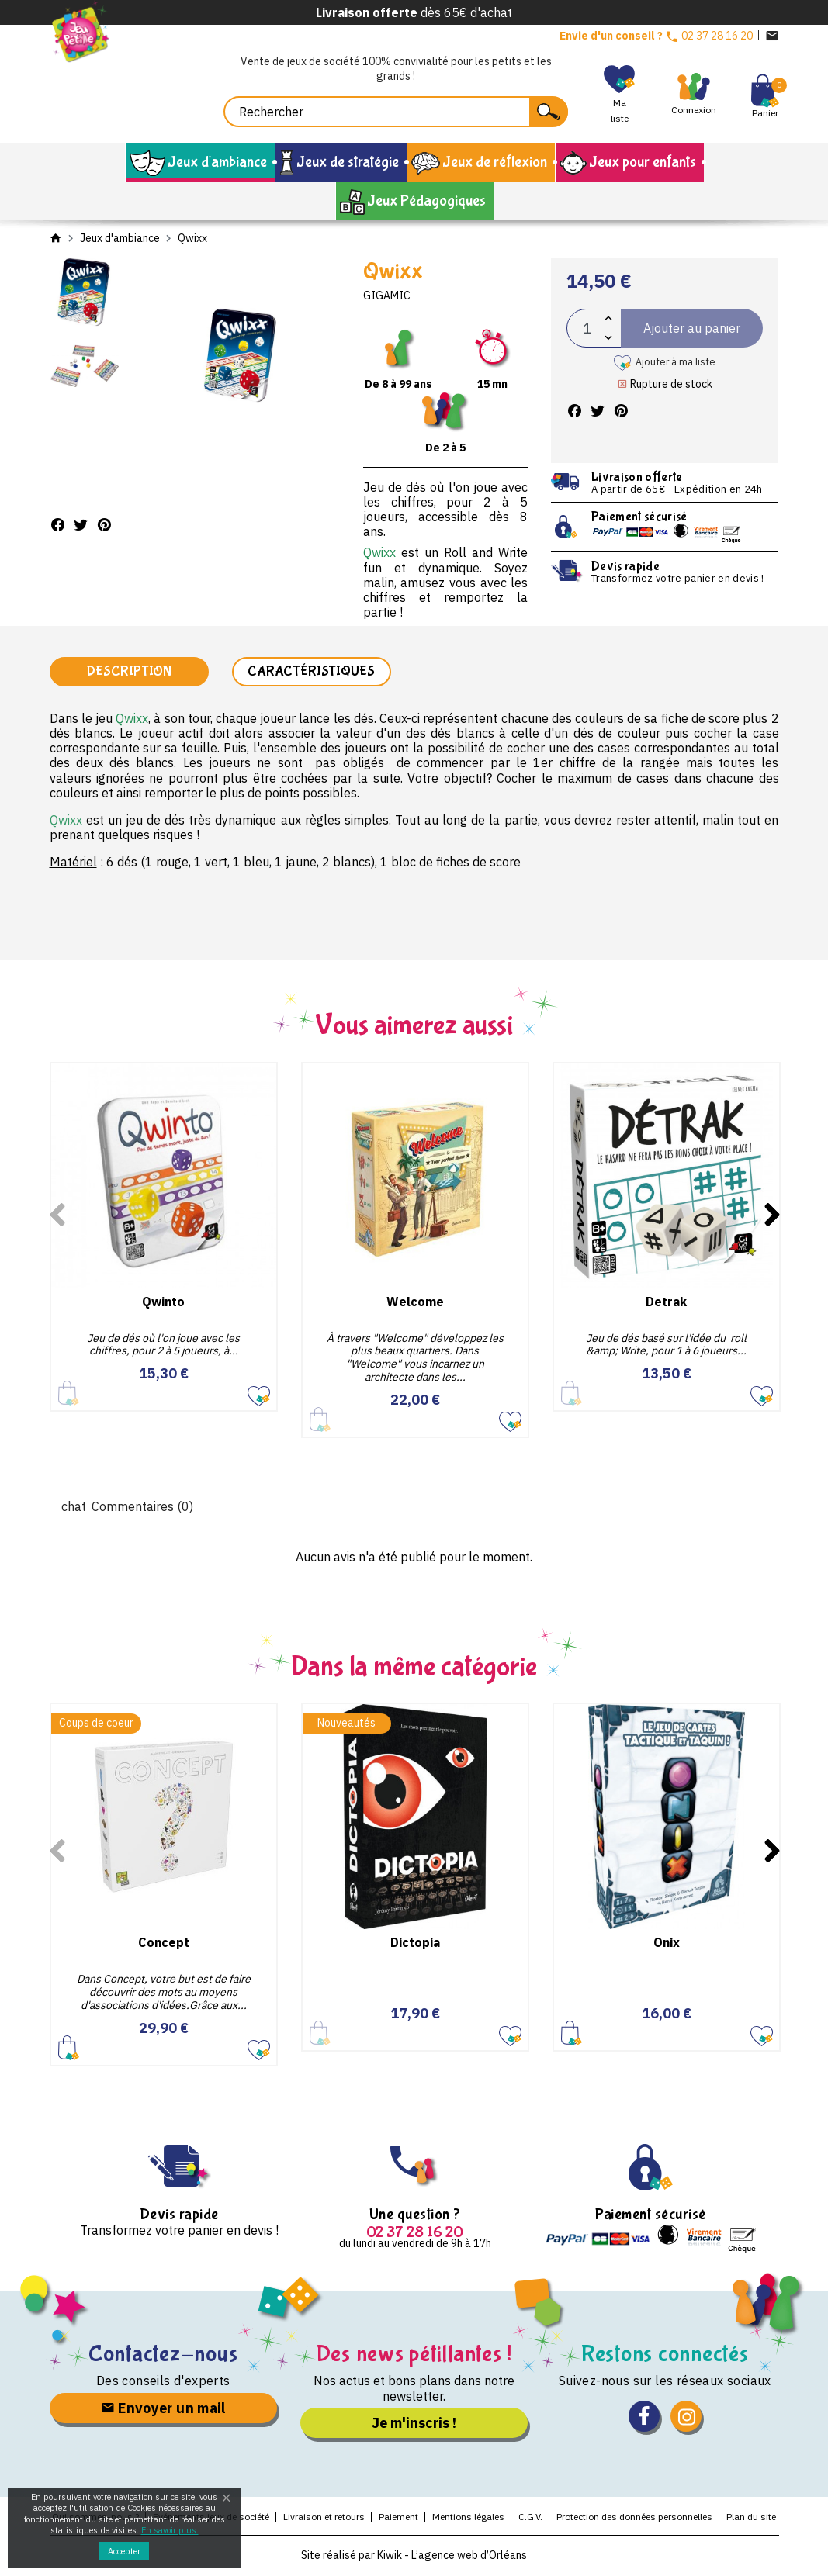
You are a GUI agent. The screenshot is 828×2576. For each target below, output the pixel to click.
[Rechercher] (395, 111)
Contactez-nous (163, 2355)
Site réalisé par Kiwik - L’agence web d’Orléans (414, 2557)
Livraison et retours (324, 2518)
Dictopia (415, 1944)
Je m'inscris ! (414, 2424)
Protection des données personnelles (634, 2518)
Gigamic (387, 296)
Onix (666, 1944)
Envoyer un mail (163, 2409)
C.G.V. (530, 2518)
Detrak (666, 1302)
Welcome (415, 1302)
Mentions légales (468, 2518)
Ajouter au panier (68, 2049)
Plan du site (751, 2518)
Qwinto (163, 1302)
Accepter (124, 2551)
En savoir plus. (170, 2530)
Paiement (398, 2518)
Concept (163, 1944)
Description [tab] (128, 672)
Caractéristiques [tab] (311, 672)
